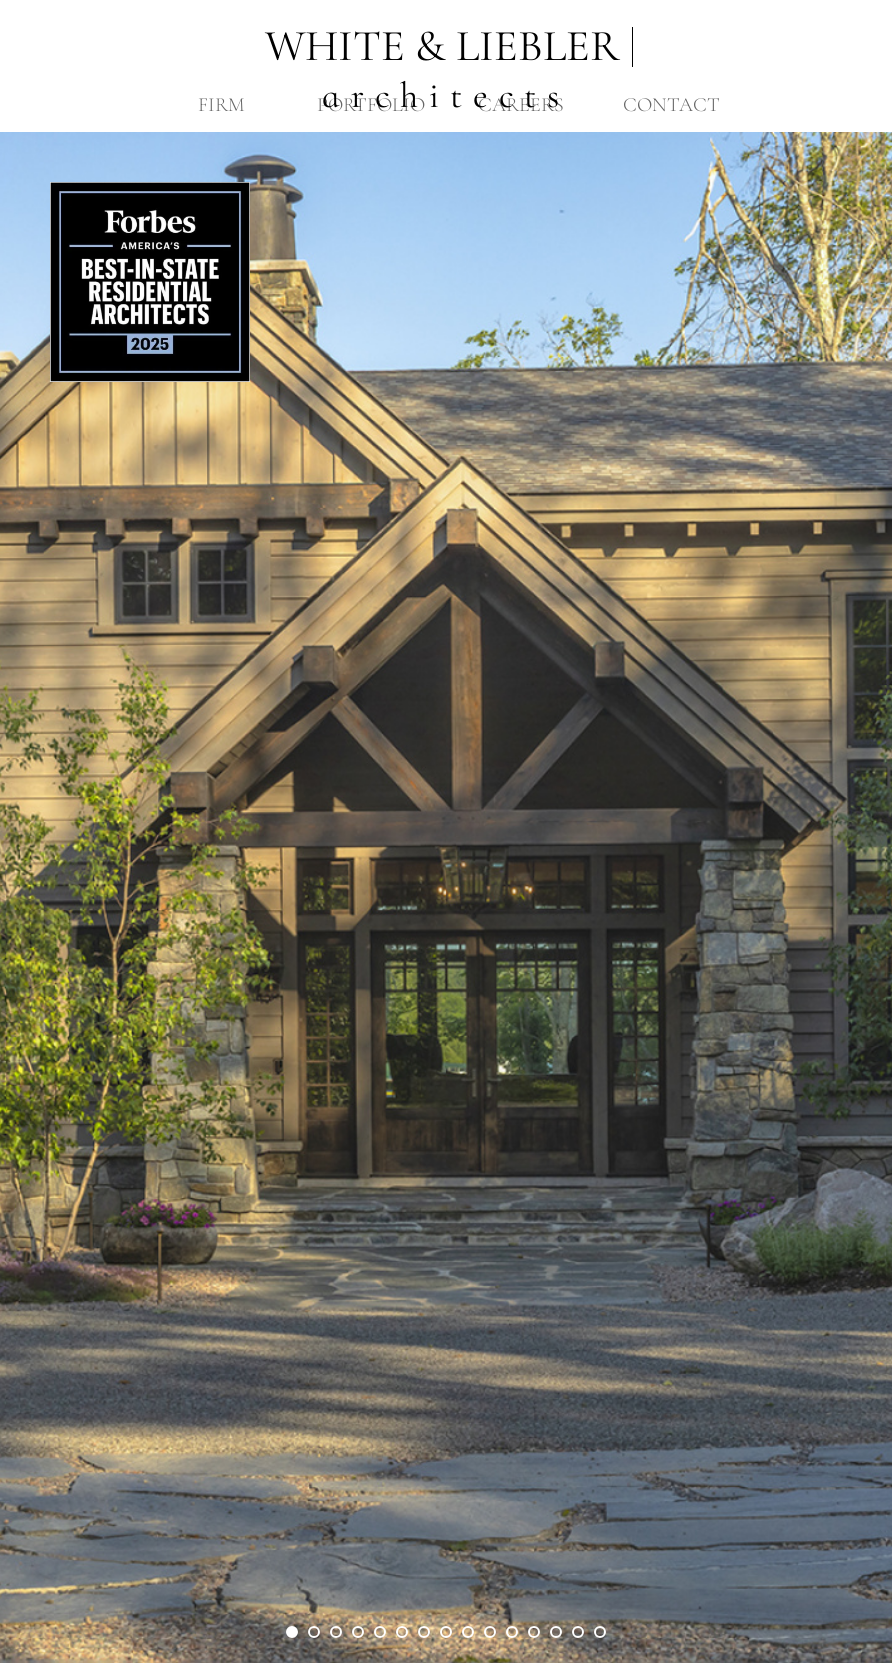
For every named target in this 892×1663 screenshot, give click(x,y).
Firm (221, 105)
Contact (671, 105)
